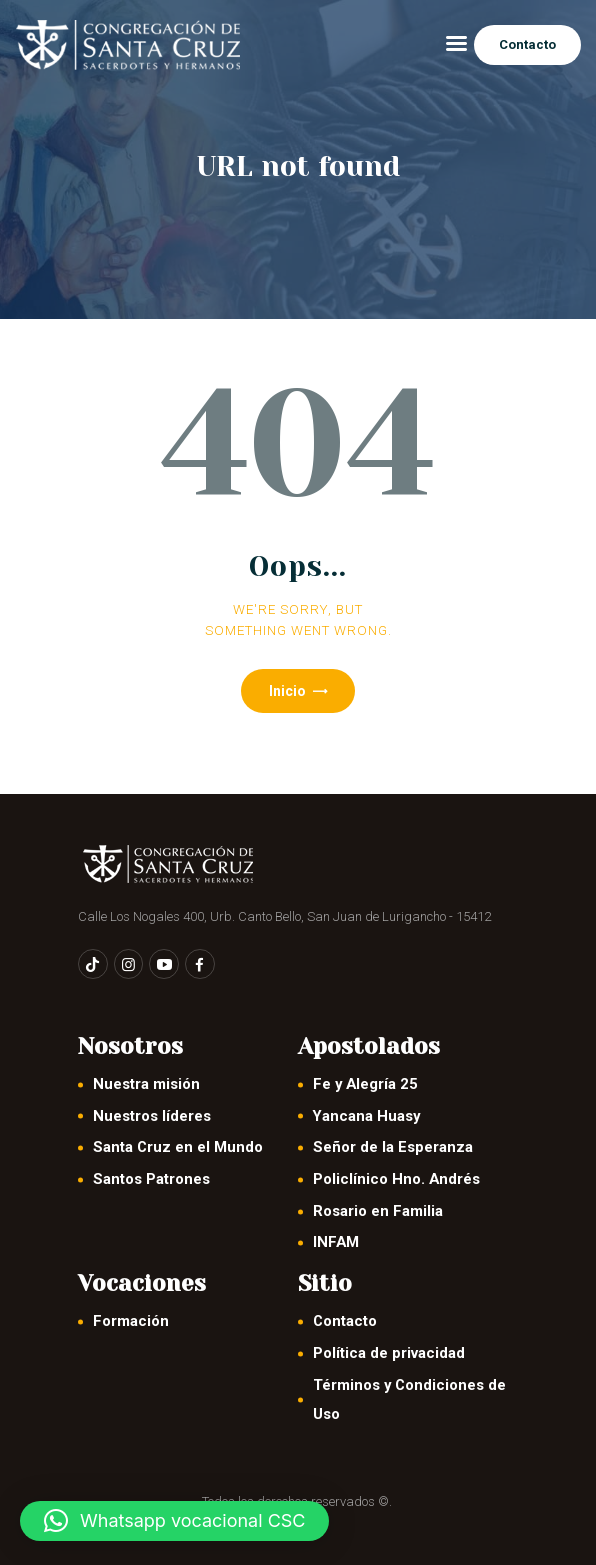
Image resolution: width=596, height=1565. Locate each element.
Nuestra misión (146, 1084)
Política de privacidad (389, 1353)
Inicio (287, 691)
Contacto (345, 1321)
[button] (174, 1521)
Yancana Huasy (366, 1116)
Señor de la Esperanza (393, 1147)
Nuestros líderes (152, 1116)
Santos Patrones (151, 1179)
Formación (131, 1321)
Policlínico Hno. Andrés (396, 1179)
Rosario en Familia (378, 1211)
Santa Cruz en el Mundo (178, 1147)
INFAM (336, 1242)
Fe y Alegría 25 (365, 1084)
